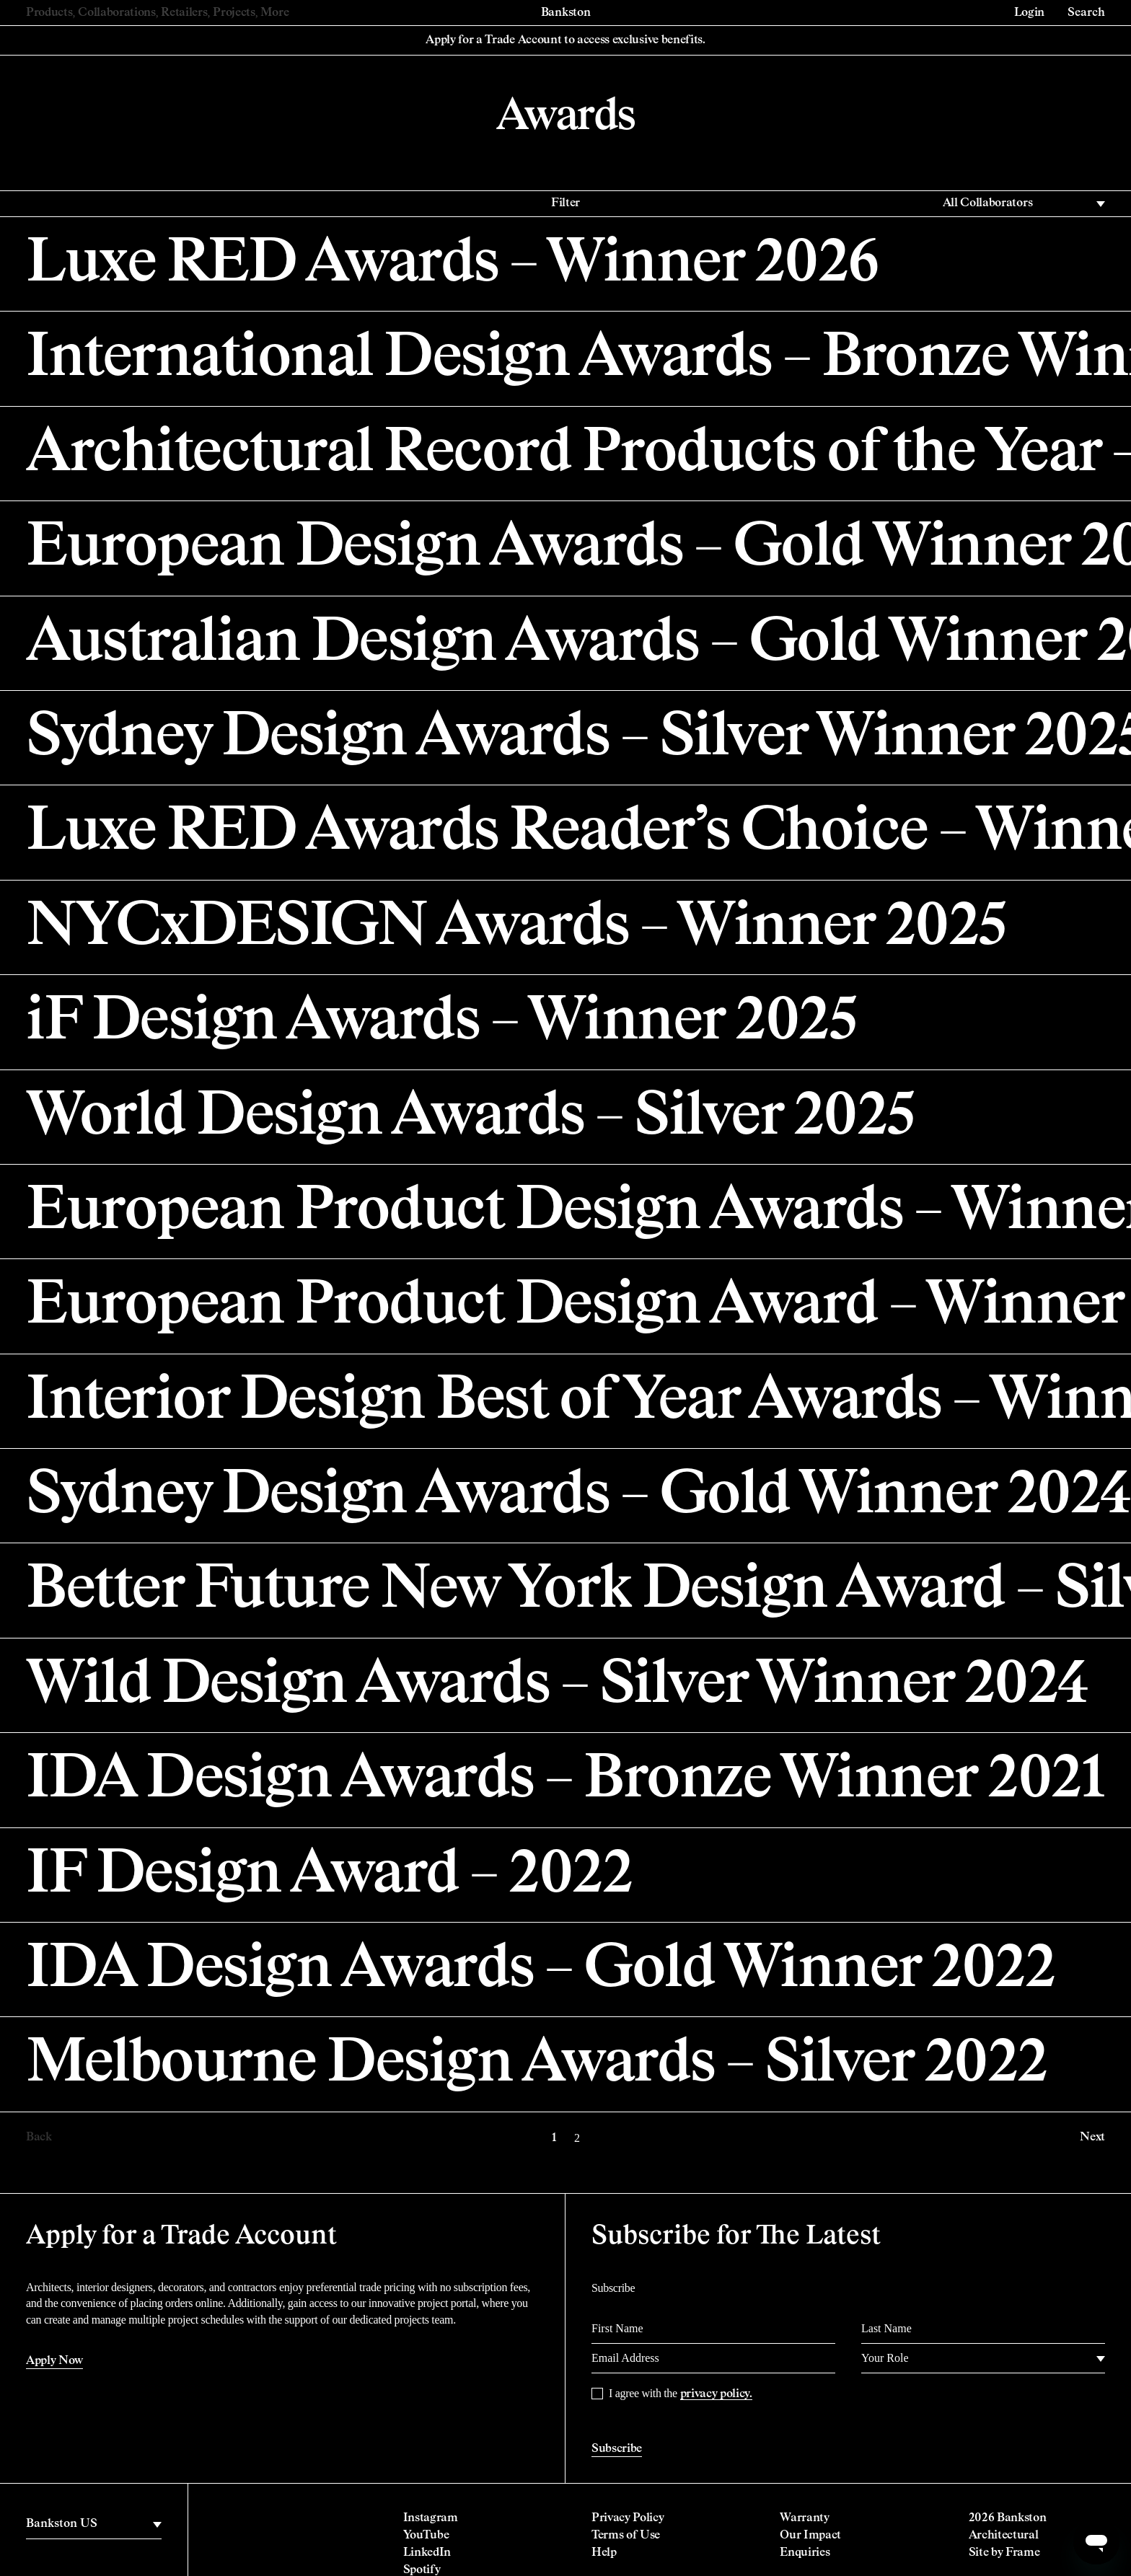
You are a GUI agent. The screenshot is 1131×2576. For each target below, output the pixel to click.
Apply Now (54, 2361)
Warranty (804, 2518)
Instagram (430, 2518)
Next (1092, 2137)
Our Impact (810, 2535)
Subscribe (616, 2449)
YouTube (426, 2535)
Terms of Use (625, 2535)
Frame (1022, 2553)
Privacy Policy (627, 2518)
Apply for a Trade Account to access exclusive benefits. (565, 40)
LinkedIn (427, 2553)
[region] (94, 2524)
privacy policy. (716, 2394)
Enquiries (804, 2553)
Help (604, 2553)
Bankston (565, 13)
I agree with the (680, 2393)
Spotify (422, 2570)
